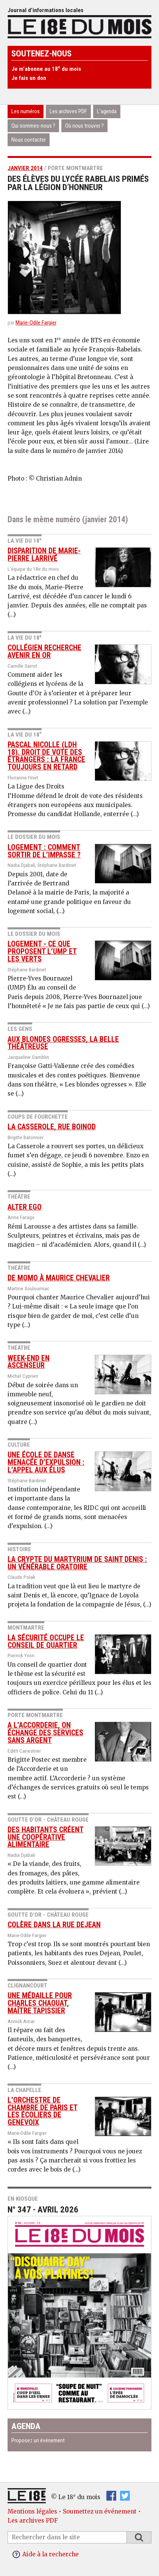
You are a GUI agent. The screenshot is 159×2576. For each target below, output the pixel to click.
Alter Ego (25, 1207)
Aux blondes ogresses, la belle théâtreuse (63, 1043)
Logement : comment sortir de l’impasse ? (44, 851)
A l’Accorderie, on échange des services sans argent (45, 1733)
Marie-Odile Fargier (36, 322)
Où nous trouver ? (84, 125)
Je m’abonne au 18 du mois (46, 69)
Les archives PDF (68, 111)
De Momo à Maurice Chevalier (59, 1278)
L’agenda (107, 111)
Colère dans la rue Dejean (54, 1924)
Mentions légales (32, 2511)
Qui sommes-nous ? (33, 125)
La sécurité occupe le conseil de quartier (46, 1641)
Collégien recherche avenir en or (44, 651)
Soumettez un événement (100, 2511)
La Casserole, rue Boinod (52, 1127)
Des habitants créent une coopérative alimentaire (46, 1837)
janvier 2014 (25, 168)
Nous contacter (28, 139)
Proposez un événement (38, 2440)
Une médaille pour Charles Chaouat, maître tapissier (40, 2003)
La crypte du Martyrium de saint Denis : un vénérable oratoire (77, 1563)
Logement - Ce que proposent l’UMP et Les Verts (42, 951)
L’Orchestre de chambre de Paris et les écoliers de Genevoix (43, 2111)
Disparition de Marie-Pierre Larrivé (44, 554)
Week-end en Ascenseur (29, 1362)
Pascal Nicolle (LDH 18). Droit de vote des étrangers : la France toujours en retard (46, 755)
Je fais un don (28, 78)
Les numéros (25, 111)
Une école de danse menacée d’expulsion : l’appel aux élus (46, 1462)
